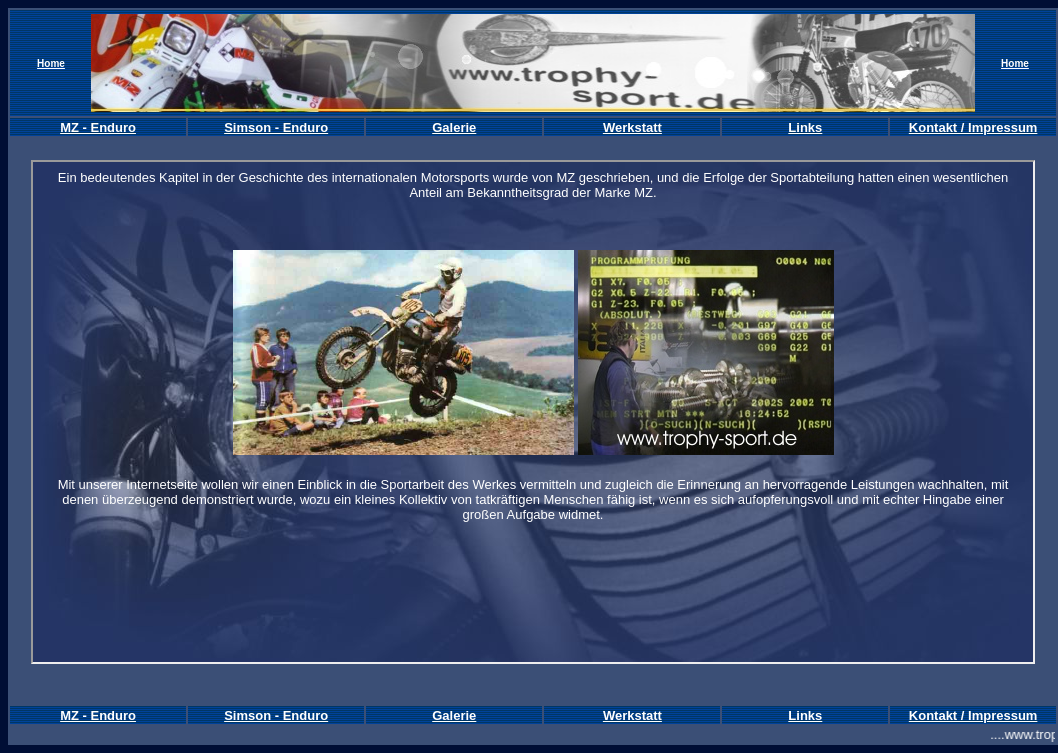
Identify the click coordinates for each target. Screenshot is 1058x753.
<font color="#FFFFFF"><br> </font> (533, 412)
